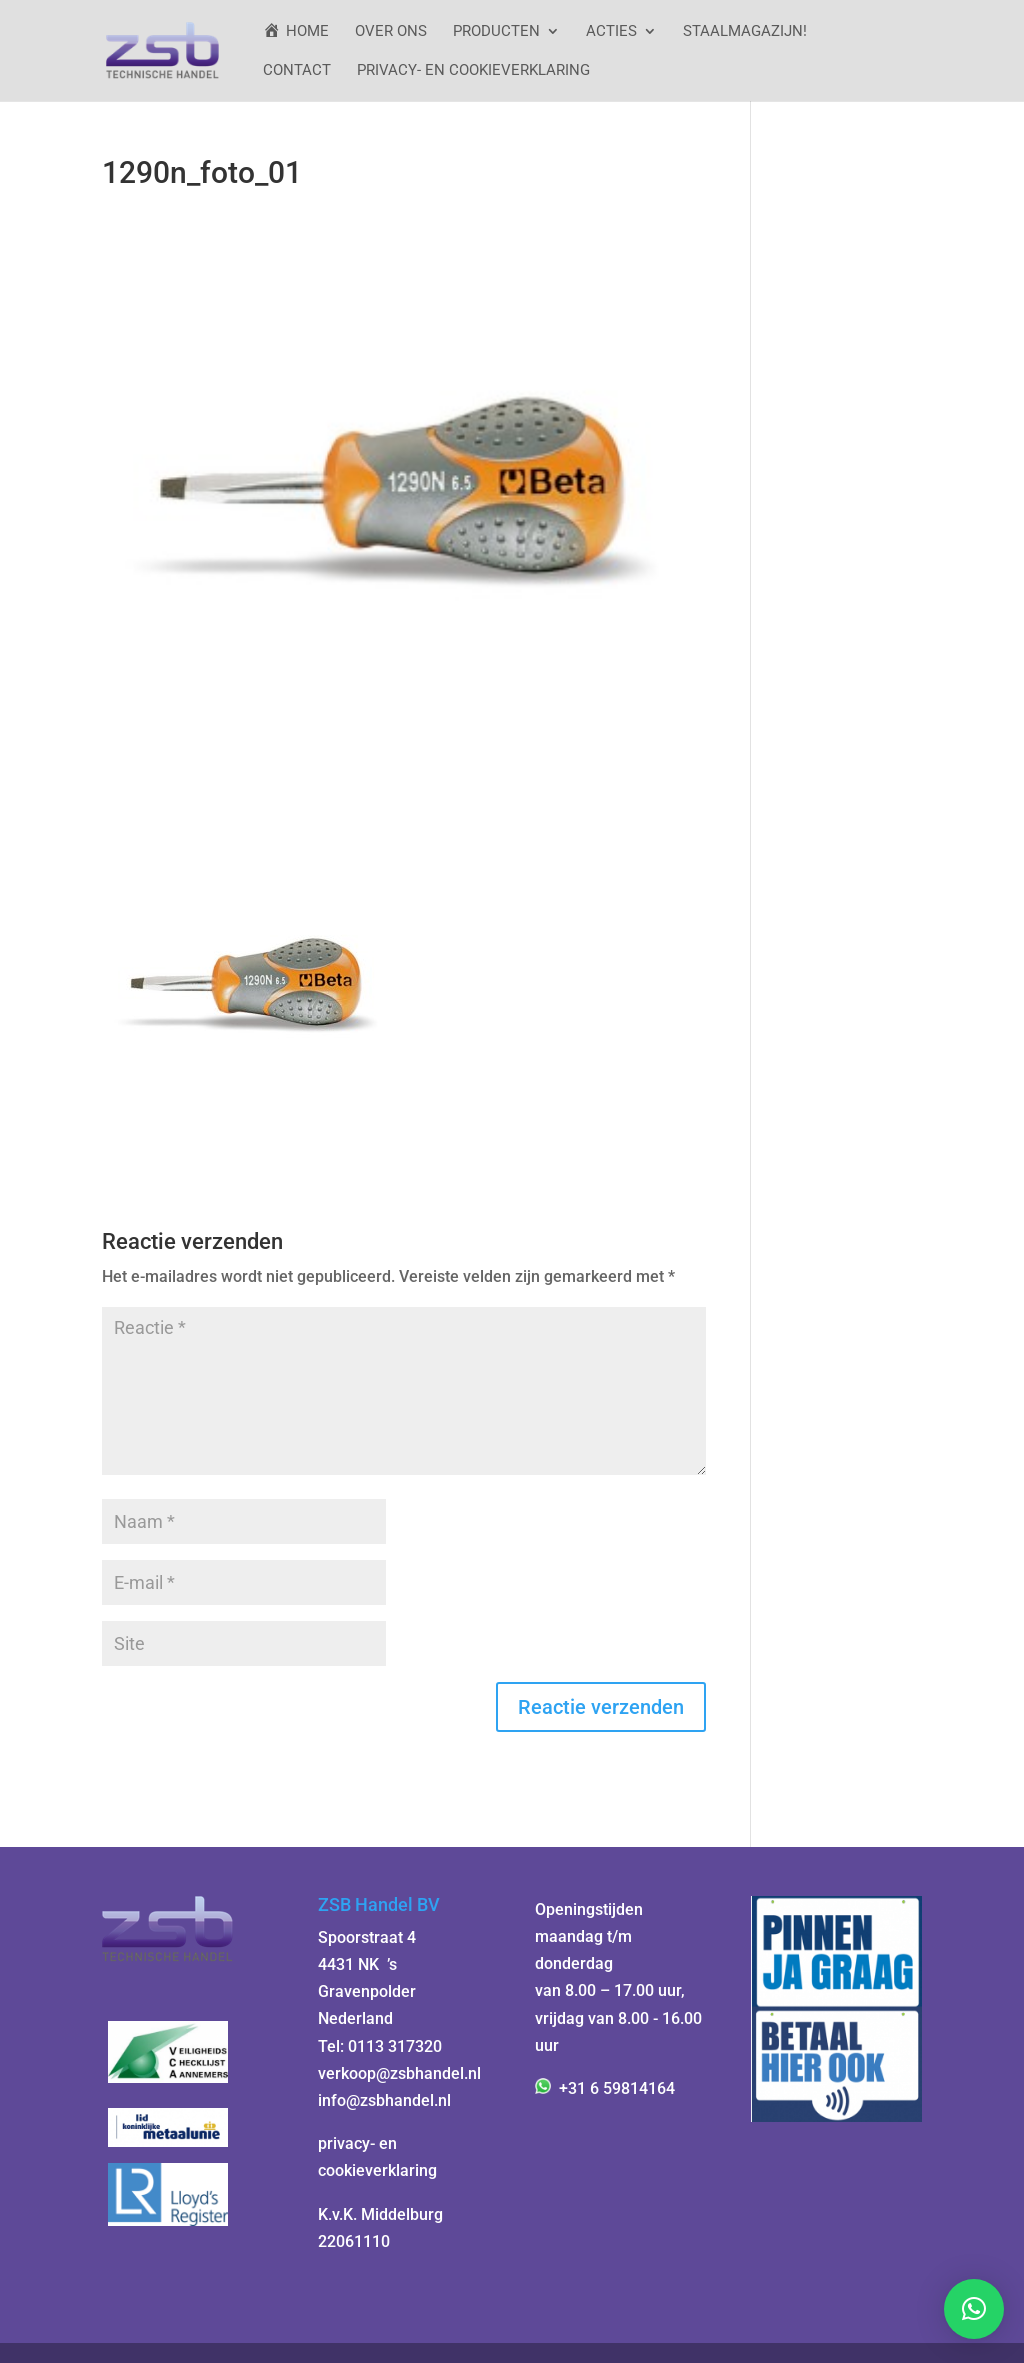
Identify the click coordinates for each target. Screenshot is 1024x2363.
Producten (496, 32)
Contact (297, 71)
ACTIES (611, 32)
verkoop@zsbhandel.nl (399, 2073)
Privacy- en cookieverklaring (473, 71)
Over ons (391, 32)
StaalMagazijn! (745, 32)
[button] (974, 2309)
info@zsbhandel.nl (384, 2100)
